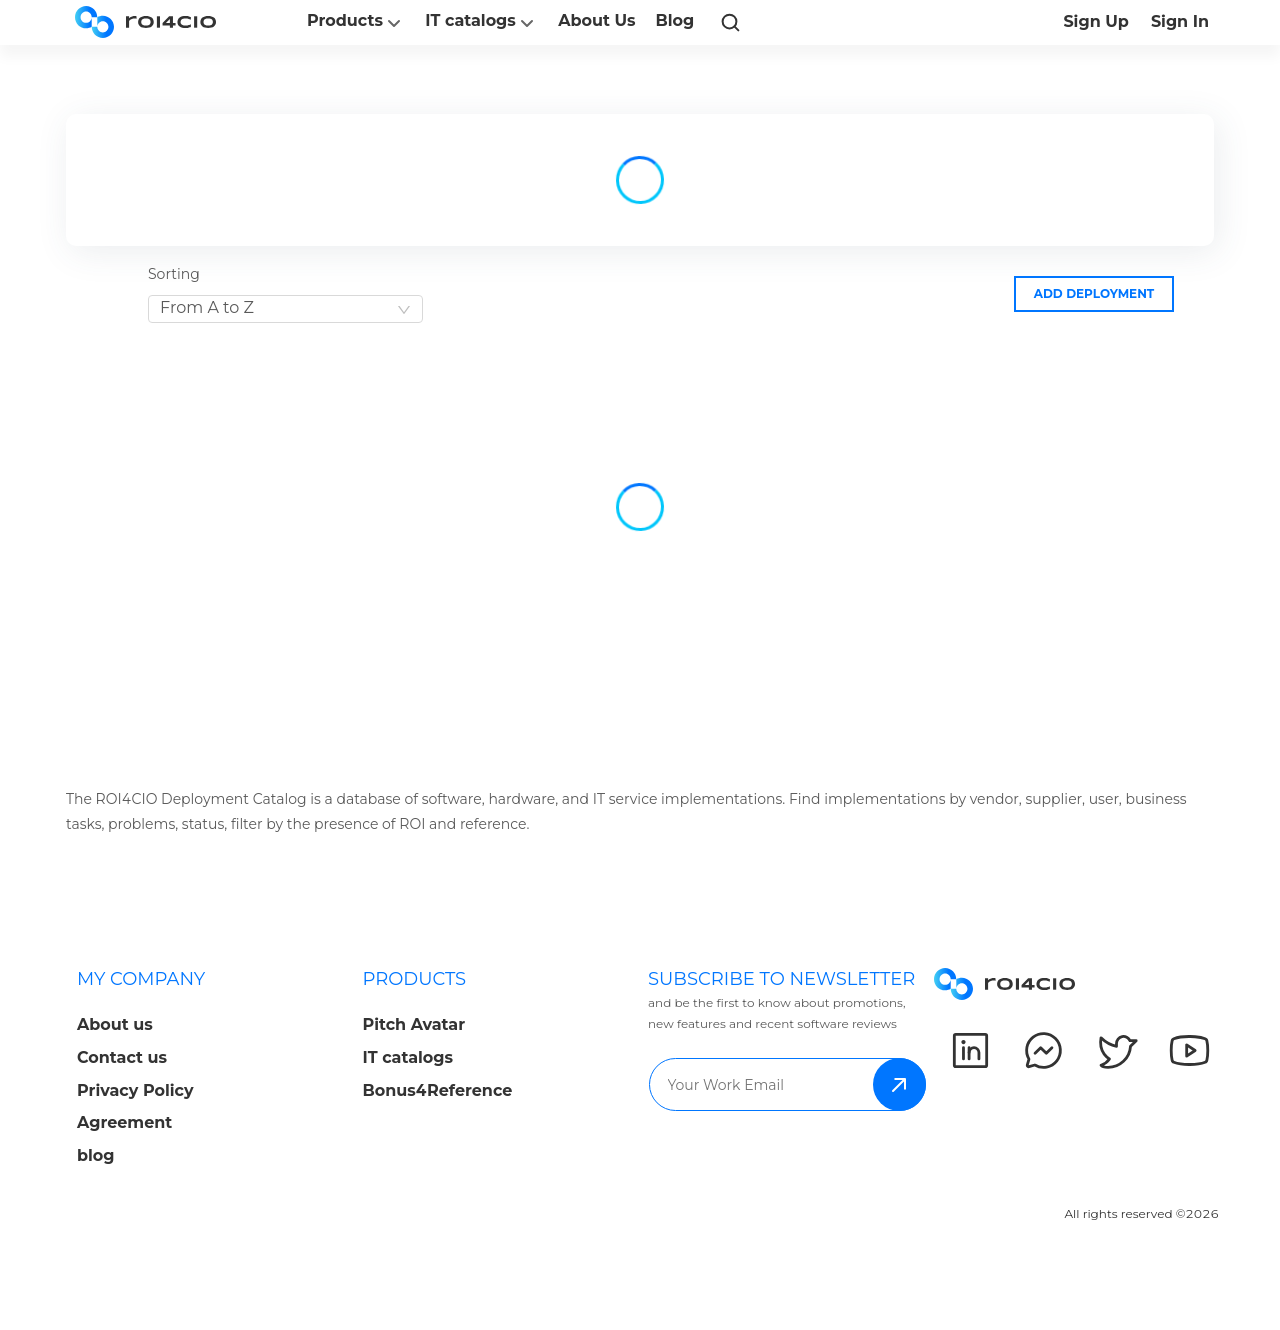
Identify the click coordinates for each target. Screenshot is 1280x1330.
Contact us (122, 1057)
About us (115, 1024)
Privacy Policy (135, 1090)
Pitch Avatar (414, 1024)
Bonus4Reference (438, 1090)
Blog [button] (675, 20)
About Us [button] (596, 20)
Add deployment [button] (1094, 293)
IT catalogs (481, 23)
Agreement (124, 1122)
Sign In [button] (1180, 21)
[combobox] (285, 309)
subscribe (899, 1084)
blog (96, 1155)
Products (356, 23)
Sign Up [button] (1095, 21)
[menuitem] (204, 1073)
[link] (730, 22)
